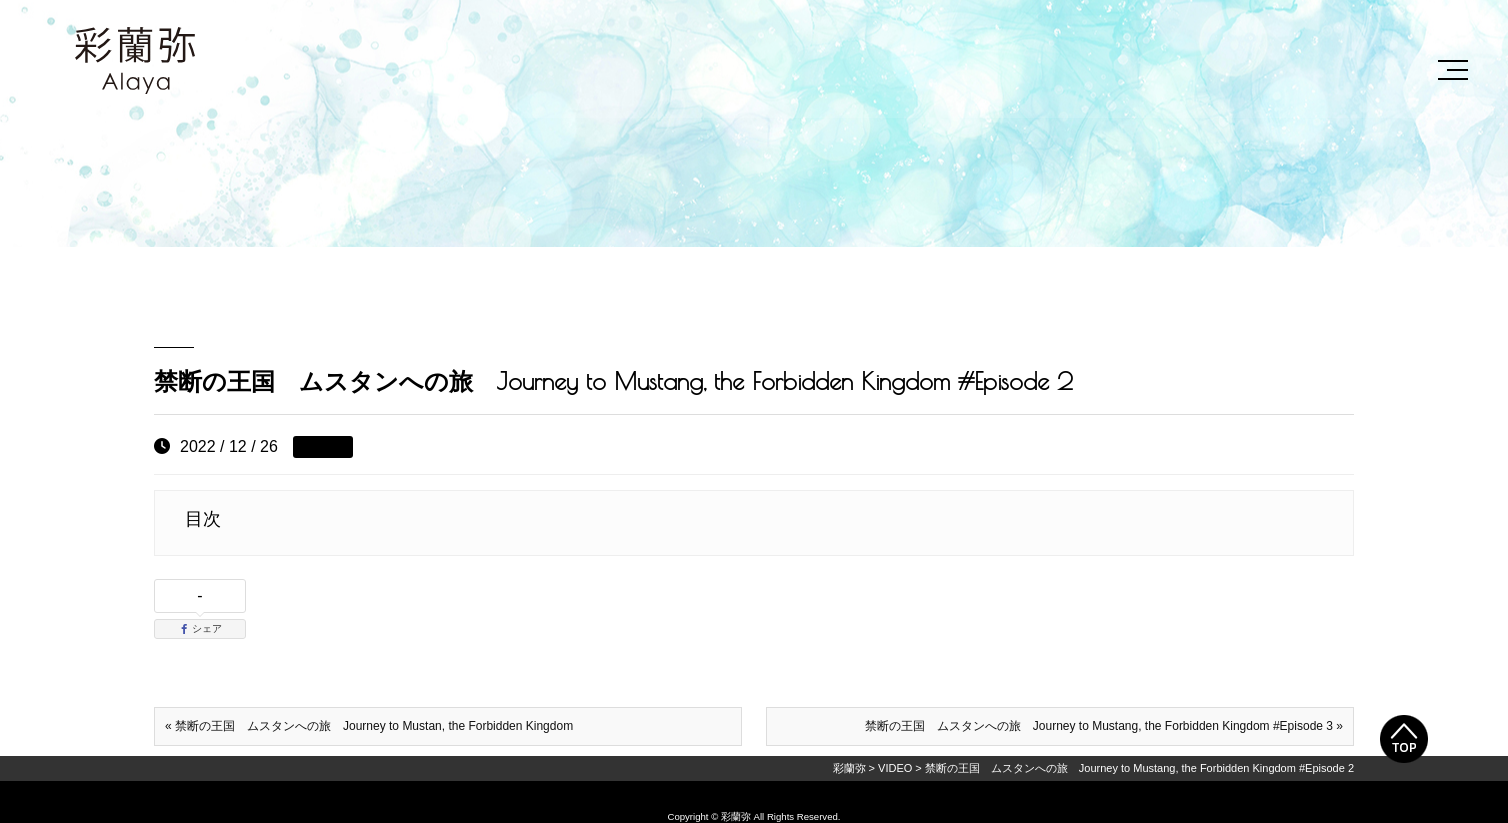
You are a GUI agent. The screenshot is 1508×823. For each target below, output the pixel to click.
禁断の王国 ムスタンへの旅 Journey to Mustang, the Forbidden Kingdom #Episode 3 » (1104, 726)
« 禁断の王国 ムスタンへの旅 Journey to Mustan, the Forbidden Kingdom (369, 726)
